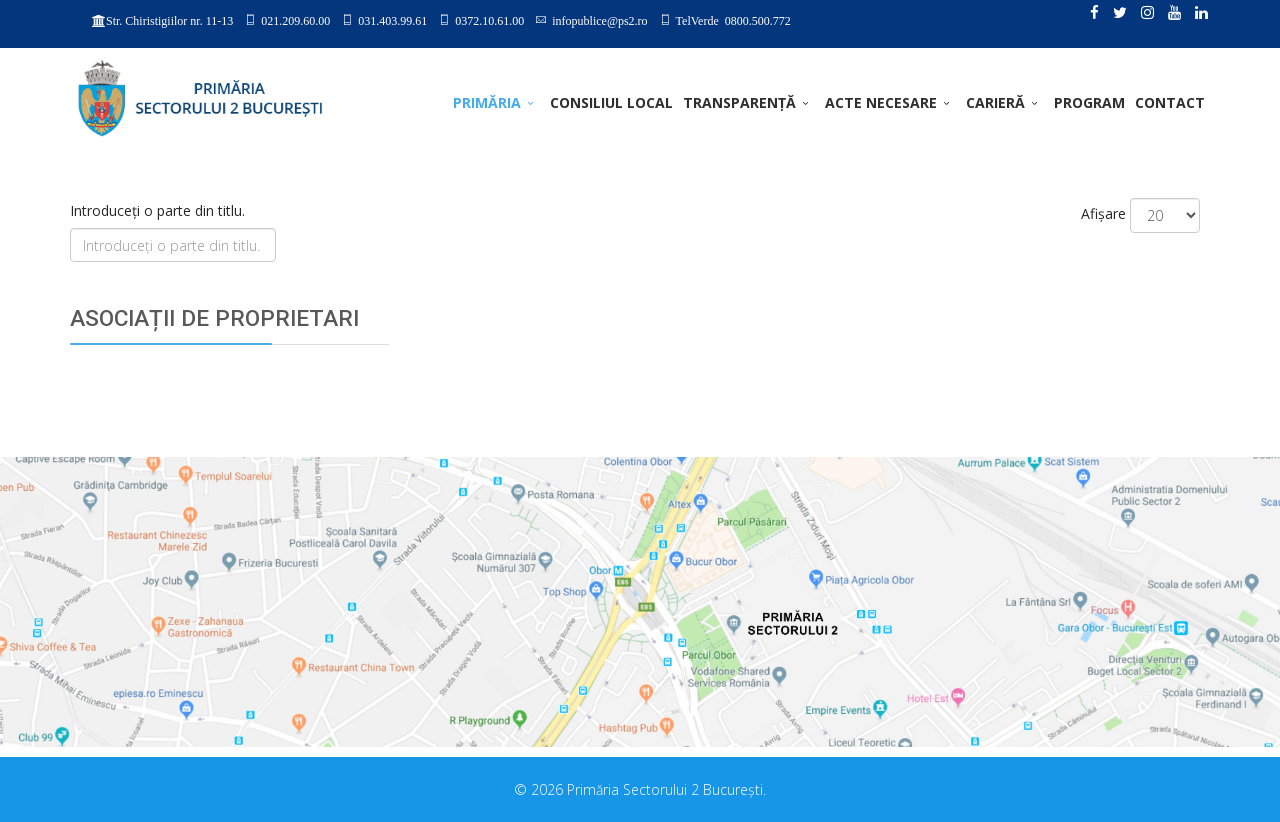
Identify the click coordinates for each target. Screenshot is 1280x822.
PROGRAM (1089, 102)
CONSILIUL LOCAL (611, 102)
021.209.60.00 (295, 20)
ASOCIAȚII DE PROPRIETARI (214, 318)
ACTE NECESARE (881, 102)
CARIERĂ (995, 102)
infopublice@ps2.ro (599, 20)
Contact (1170, 102)
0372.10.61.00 (489, 20)
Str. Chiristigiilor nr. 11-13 (169, 21)
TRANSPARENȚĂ (739, 102)
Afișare (1103, 213)
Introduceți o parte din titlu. (159, 210)
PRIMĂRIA (487, 102)
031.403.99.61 (392, 20)
